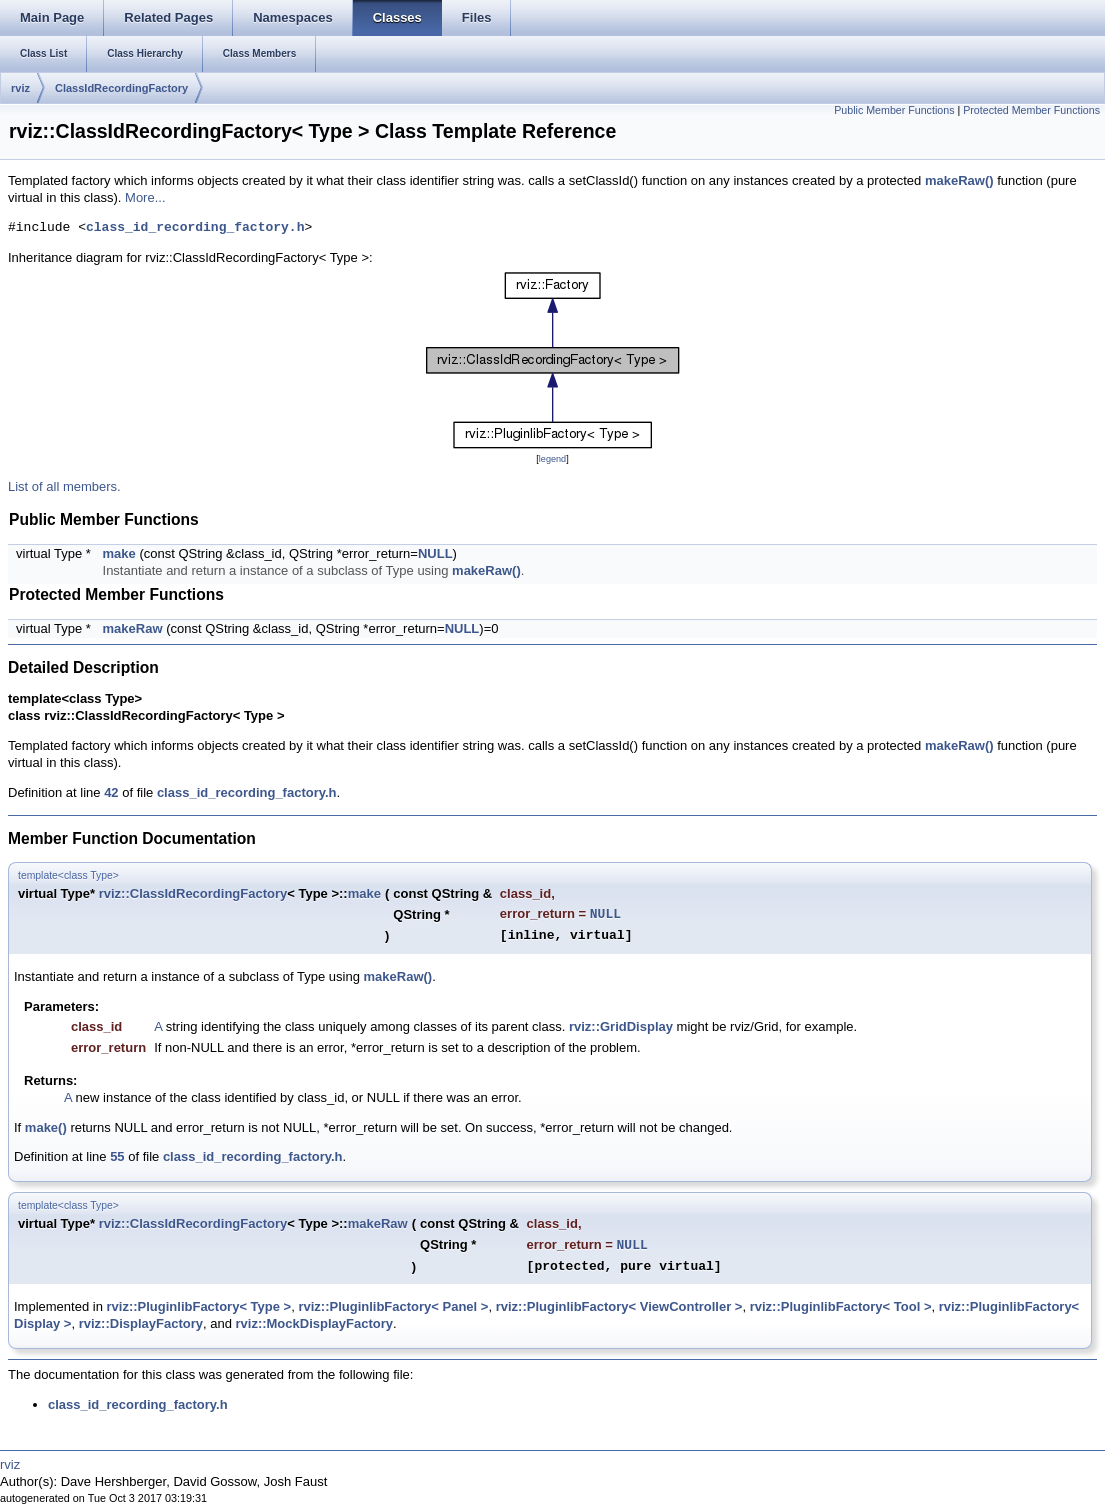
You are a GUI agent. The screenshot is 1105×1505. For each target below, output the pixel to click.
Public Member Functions (894, 110)
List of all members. (64, 486)
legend (552, 459)
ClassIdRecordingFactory (121, 88)
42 (111, 792)
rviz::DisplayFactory (141, 1323)
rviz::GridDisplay (621, 1026)
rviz (20, 88)
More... (145, 197)
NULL (435, 553)
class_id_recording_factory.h (195, 228)
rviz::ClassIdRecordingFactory (193, 893)
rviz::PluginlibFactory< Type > (199, 1306)
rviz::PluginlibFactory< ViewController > (619, 1306)
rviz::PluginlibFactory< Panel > (393, 1306)
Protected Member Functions (1031, 110)
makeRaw (133, 628)
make (119, 553)
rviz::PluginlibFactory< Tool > (841, 1306)
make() (46, 1127)
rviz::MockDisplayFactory (314, 1323)
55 (117, 1156)
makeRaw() (959, 180)
